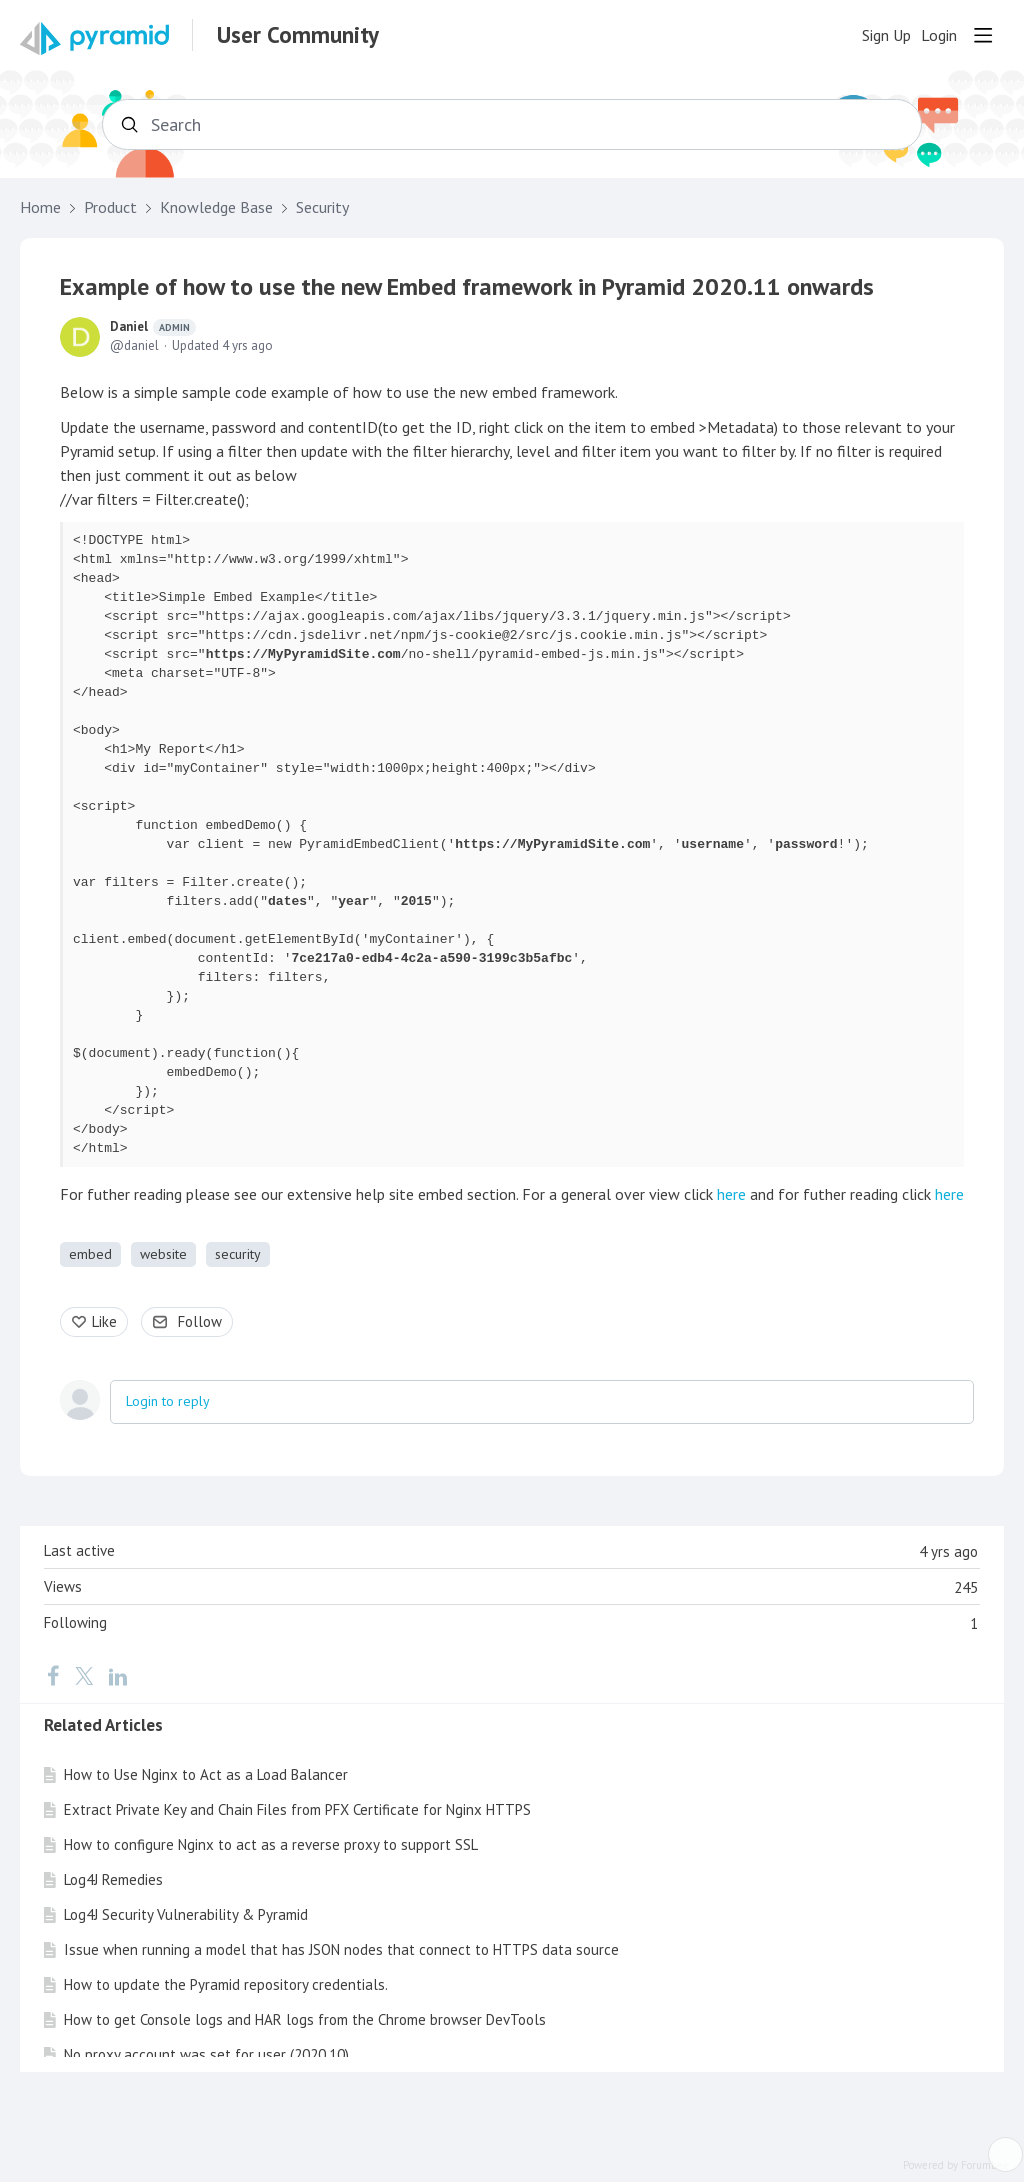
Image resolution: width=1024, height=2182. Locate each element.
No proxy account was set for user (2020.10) (206, 2054)
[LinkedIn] (118, 1676)
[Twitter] (84, 1676)
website (163, 1254)
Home (40, 207)
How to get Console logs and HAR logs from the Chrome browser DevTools (305, 2019)
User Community (298, 35)
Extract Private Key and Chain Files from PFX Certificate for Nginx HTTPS (297, 1809)
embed (90, 1254)
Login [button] (939, 35)
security (238, 1254)
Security (322, 207)
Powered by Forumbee (956, 2165)
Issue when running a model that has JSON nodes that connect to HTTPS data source (341, 1949)
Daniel (153, 327)
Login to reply (168, 1401)
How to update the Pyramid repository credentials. (226, 1984)
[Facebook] (53, 1676)
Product (110, 207)
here (731, 1194)
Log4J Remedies (113, 1879)
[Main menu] (983, 35)
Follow (200, 1321)
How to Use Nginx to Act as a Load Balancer (206, 1774)
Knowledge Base (216, 207)
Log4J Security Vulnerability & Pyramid (186, 1914)
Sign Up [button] (886, 35)
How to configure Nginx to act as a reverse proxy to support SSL (271, 1844)
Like (104, 1321)
